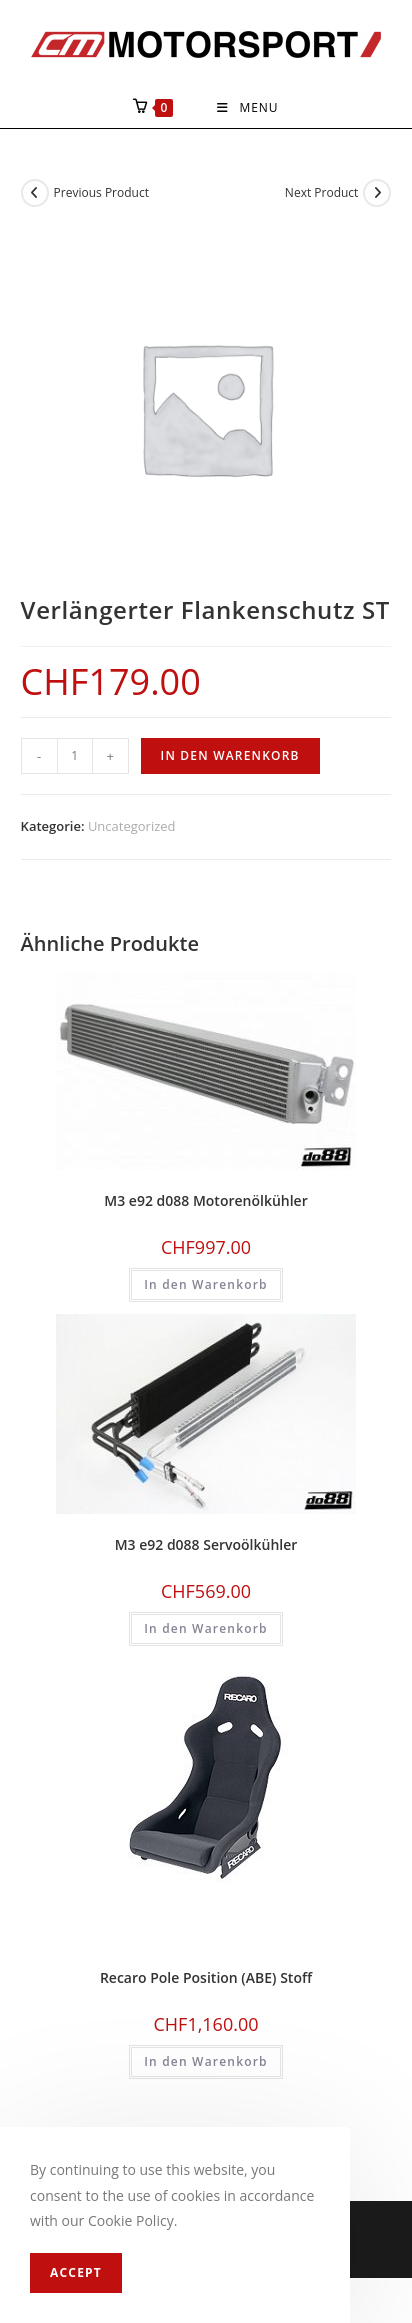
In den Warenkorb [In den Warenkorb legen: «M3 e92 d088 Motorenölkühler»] (206, 1284)
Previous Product (101, 192)
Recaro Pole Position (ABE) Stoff (206, 1977)
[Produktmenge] (75, 756)
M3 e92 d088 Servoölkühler (206, 1544)
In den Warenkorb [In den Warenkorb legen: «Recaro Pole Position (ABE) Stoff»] (206, 2061)
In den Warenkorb (230, 755)
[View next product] (377, 193)
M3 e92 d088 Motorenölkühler (205, 1200)
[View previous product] (35, 193)
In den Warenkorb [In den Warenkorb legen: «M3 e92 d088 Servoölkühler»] (206, 1628)
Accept (76, 2272)
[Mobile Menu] (247, 108)
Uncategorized (132, 826)
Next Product (322, 192)
